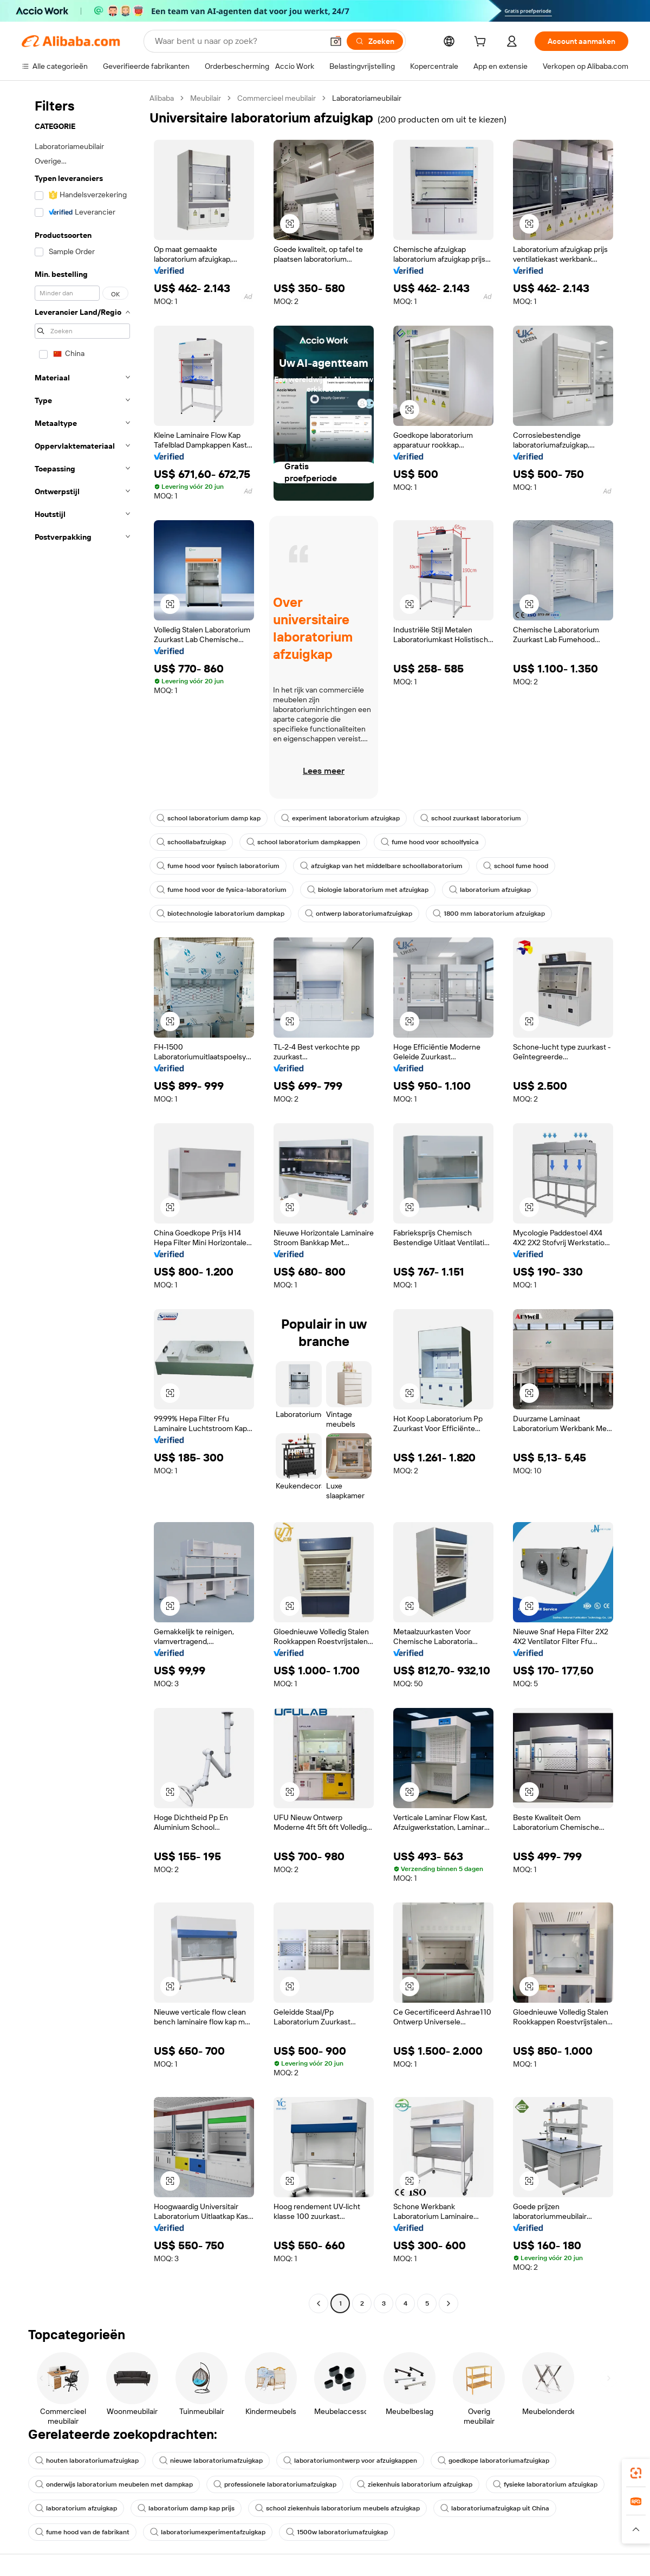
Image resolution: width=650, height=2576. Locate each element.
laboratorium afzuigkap (490, 889)
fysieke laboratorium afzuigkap (545, 2484)
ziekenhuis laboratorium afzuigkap (414, 2484)
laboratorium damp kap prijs (186, 2508)
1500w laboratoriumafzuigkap (337, 2532)
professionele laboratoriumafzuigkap (274, 2484)
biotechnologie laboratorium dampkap (220, 913)
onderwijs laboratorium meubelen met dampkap (114, 2484)
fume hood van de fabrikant (82, 2532)
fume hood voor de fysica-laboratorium (222, 889)
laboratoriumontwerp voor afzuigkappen (350, 2460)
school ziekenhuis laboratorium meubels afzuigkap (337, 2508)
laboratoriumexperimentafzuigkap (207, 2532)
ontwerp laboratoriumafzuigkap (358, 913)
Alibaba (162, 98)
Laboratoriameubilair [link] (366, 98)
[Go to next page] (448, 2303)
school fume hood (515, 866)
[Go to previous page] (318, 2303)
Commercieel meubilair (276, 98)
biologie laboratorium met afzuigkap (367, 889)
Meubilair (205, 98)
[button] (335, 41)
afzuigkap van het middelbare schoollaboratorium (381, 866)
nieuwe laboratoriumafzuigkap (211, 2460)
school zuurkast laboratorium (470, 818)
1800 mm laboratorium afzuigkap (489, 913)
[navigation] (82, 1202)
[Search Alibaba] (238, 41)
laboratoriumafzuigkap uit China (494, 2508)
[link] (636, 2473)
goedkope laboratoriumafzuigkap (493, 2460)
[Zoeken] (375, 41)
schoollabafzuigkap (191, 842)
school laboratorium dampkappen (303, 842)
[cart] (482, 42)
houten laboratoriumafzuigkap (87, 2460)
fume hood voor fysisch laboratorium (218, 866)
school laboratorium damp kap (209, 818)
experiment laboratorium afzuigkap (340, 818)
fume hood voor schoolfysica (430, 842)
